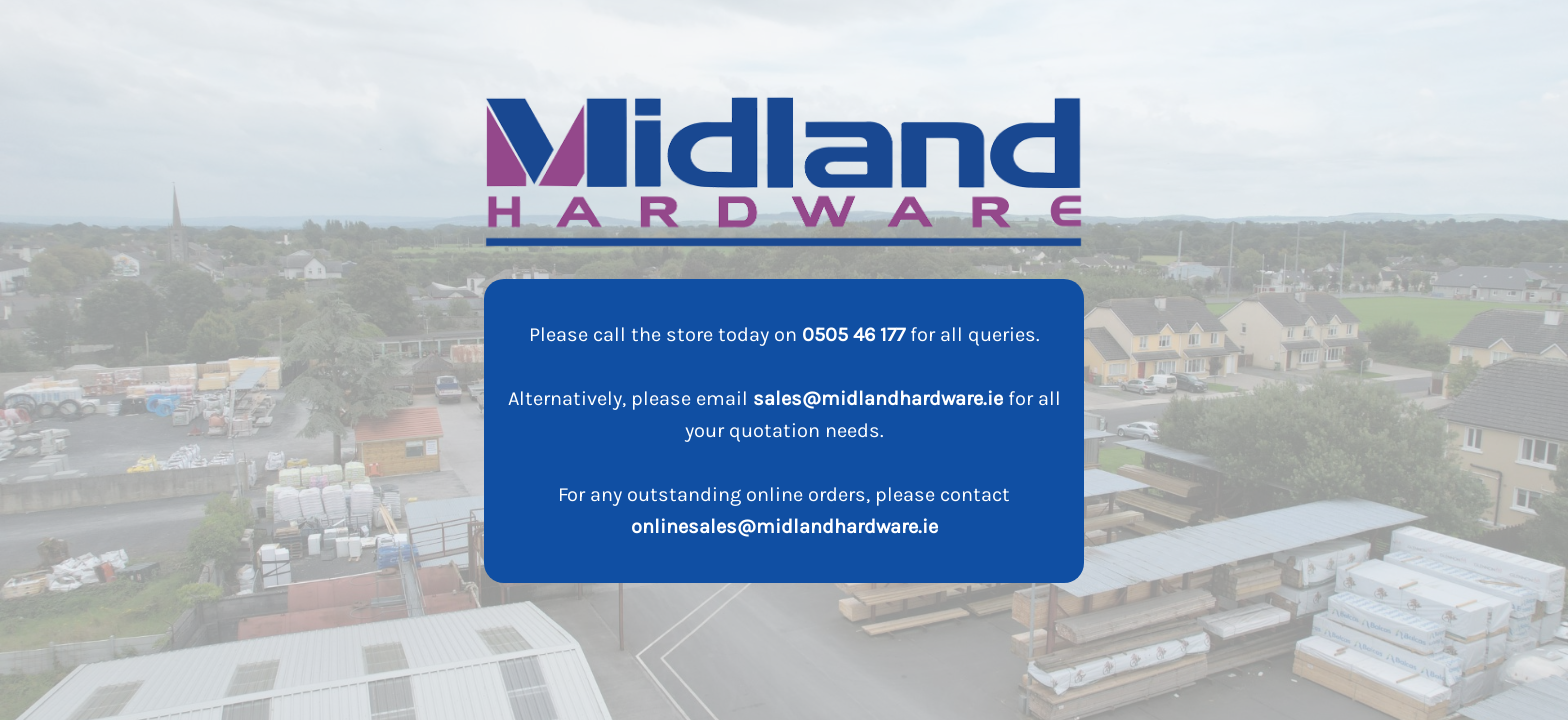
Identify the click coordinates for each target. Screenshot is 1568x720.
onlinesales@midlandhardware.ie (784, 526)
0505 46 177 (853, 334)
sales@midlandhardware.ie (878, 398)
